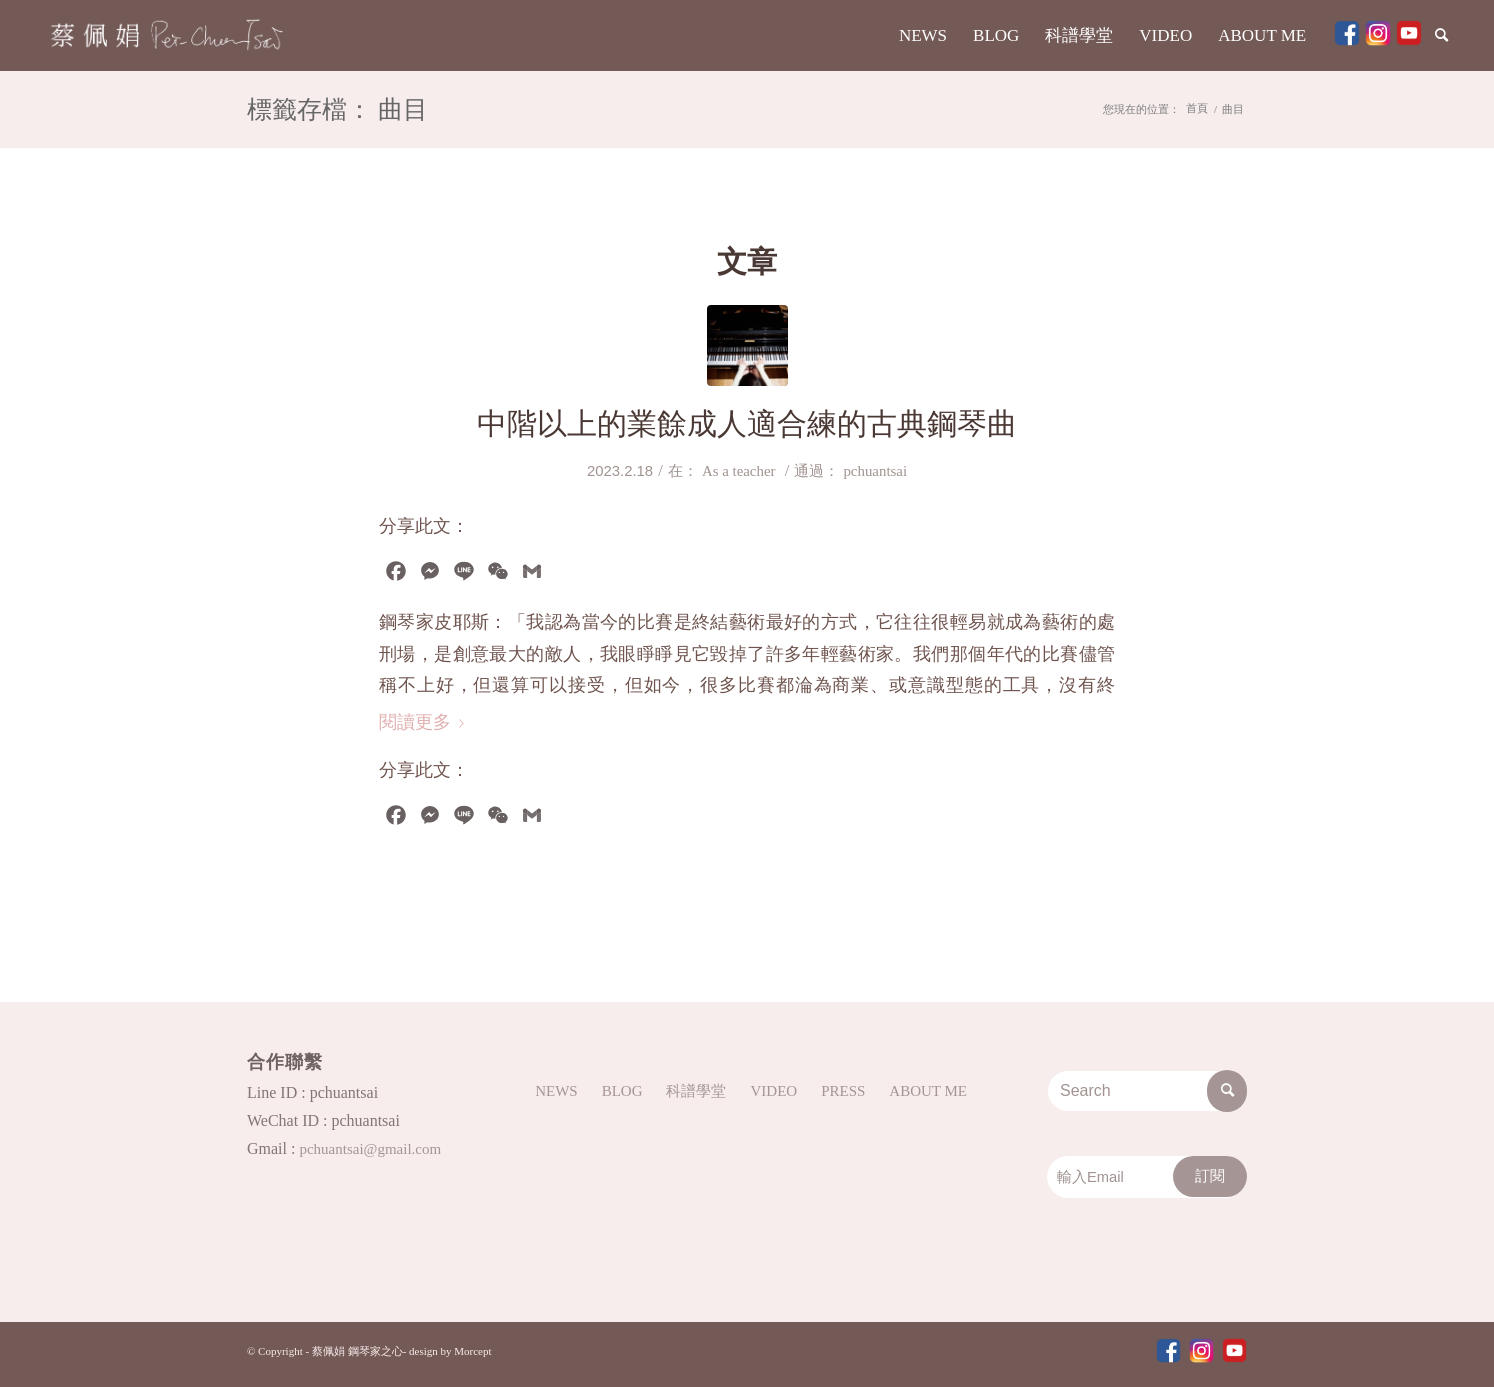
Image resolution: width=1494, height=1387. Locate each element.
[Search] (1443, 35)
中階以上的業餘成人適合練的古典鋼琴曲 (747, 423)
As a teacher (739, 471)
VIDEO (773, 1091)
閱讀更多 (425, 722)
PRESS (843, 1091)
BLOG (622, 1091)
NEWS (556, 1091)
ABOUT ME (928, 1091)
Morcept (472, 1351)
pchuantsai (875, 471)
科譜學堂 (696, 1091)
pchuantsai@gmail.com (370, 1149)
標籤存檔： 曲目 (337, 112)
